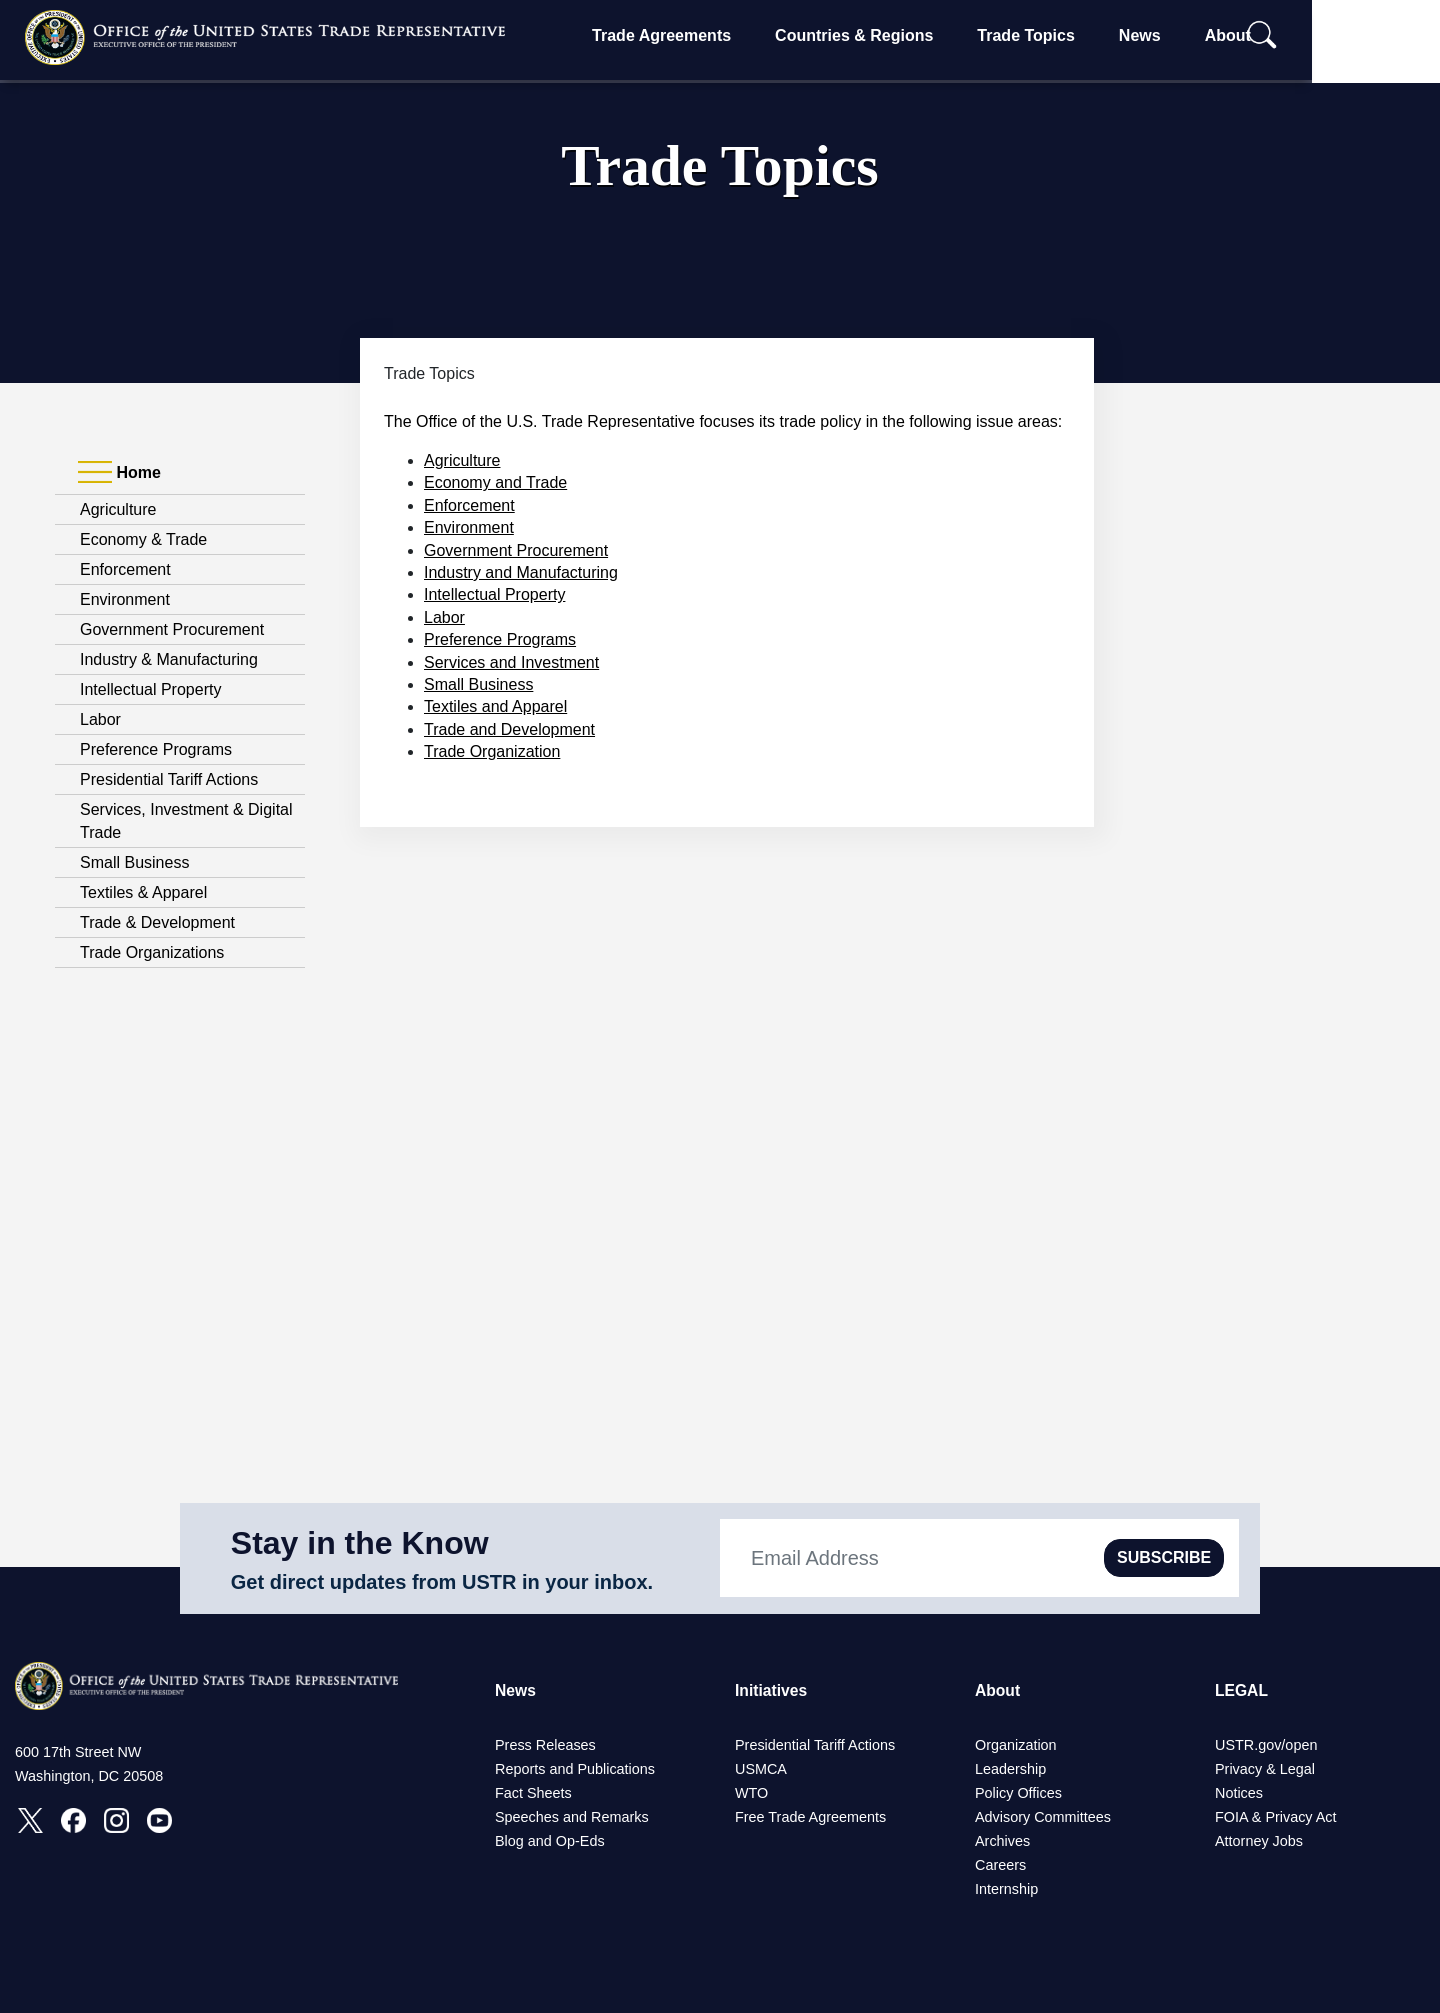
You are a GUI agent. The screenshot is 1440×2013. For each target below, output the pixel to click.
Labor (100, 719)
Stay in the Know (360, 1543)
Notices (1239, 1793)
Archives (1002, 1841)
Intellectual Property (150, 689)
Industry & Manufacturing (169, 659)
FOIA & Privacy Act (1276, 1817)
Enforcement (125, 569)
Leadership (1010, 1769)
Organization (1016, 1745)
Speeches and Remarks (572, 1817)
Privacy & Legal (1265, 1769)
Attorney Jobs (1259, 1841)
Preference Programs (156, 749)
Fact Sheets (533, 1793)
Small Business (134, 862)
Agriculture (118, 509)
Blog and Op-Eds (550, 1841)
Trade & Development (157, 922)
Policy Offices (1018, 1793)
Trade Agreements (718, 35)
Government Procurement (172, 629)
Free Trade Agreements (810, 1817)
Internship (1006, 1889)
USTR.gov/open (1266, 1745)
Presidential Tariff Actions (169, 779)
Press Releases (545, 1745)
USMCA (761, 1769)
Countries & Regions (911, 35)
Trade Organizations (152, 952)
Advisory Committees (1043, 1817)
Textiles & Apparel (143, 892)
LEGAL (1242, 1690)
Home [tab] (119, 473)
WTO (751, 1793)
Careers (1000, 1865)
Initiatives (772, 1690)
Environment (125, 599)
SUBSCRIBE (1164, 1557)
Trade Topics (1083, 35)
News (1196, 35)
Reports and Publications (575, 1769)
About (1284, 35)
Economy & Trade (143, 539)
